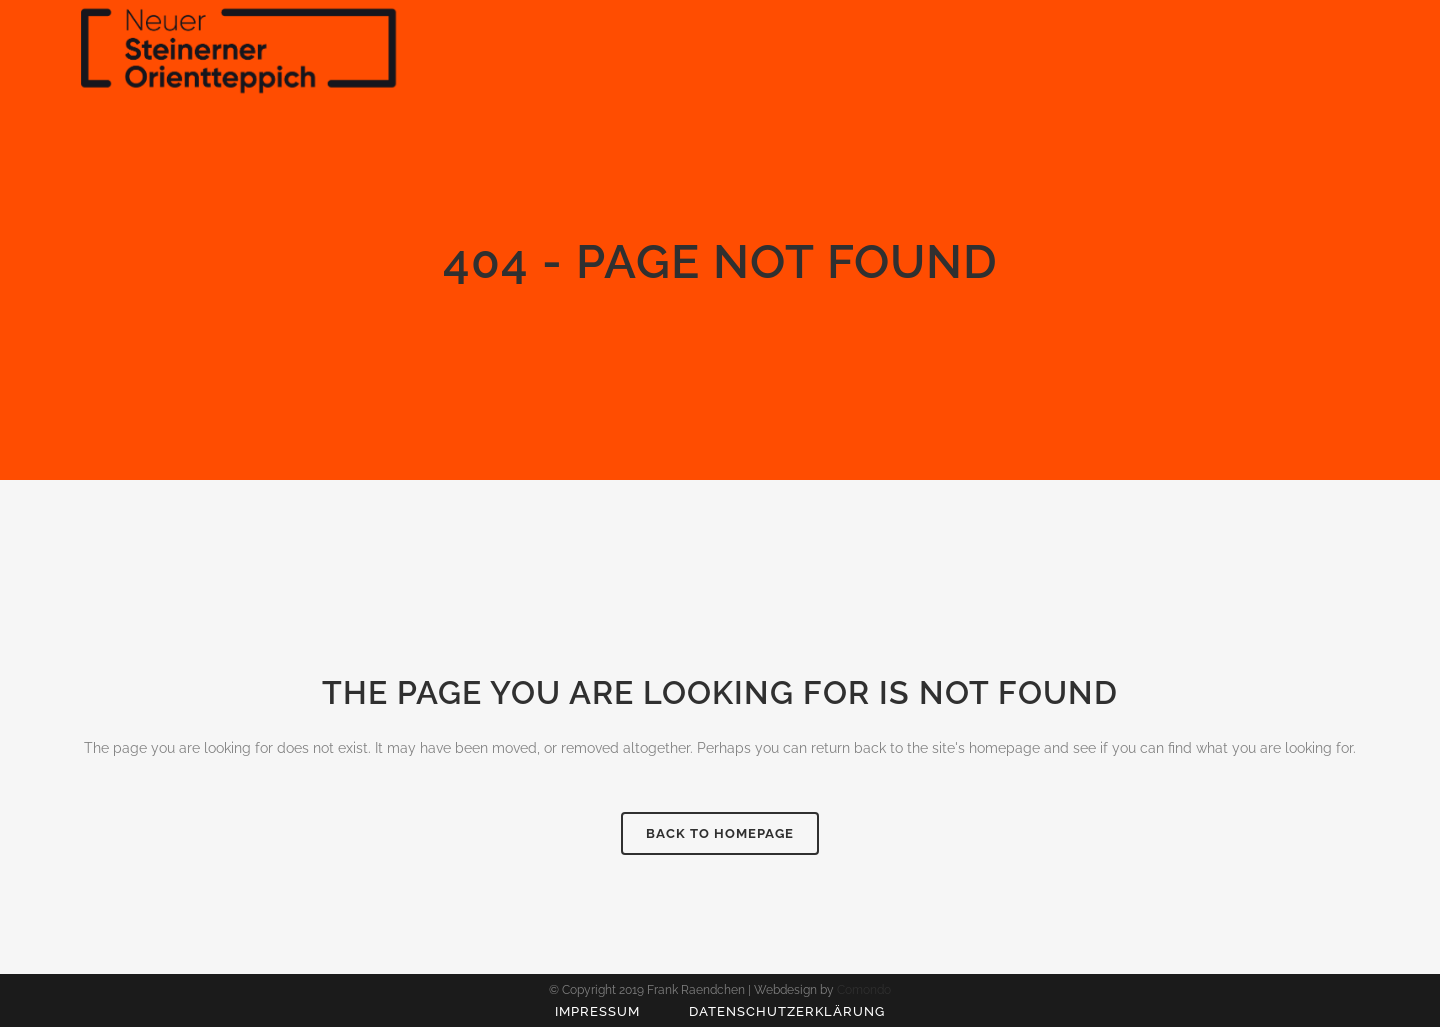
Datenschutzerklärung (787, 1011)
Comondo (864, 990)
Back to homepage (720, 833)
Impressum (597, 1011)
